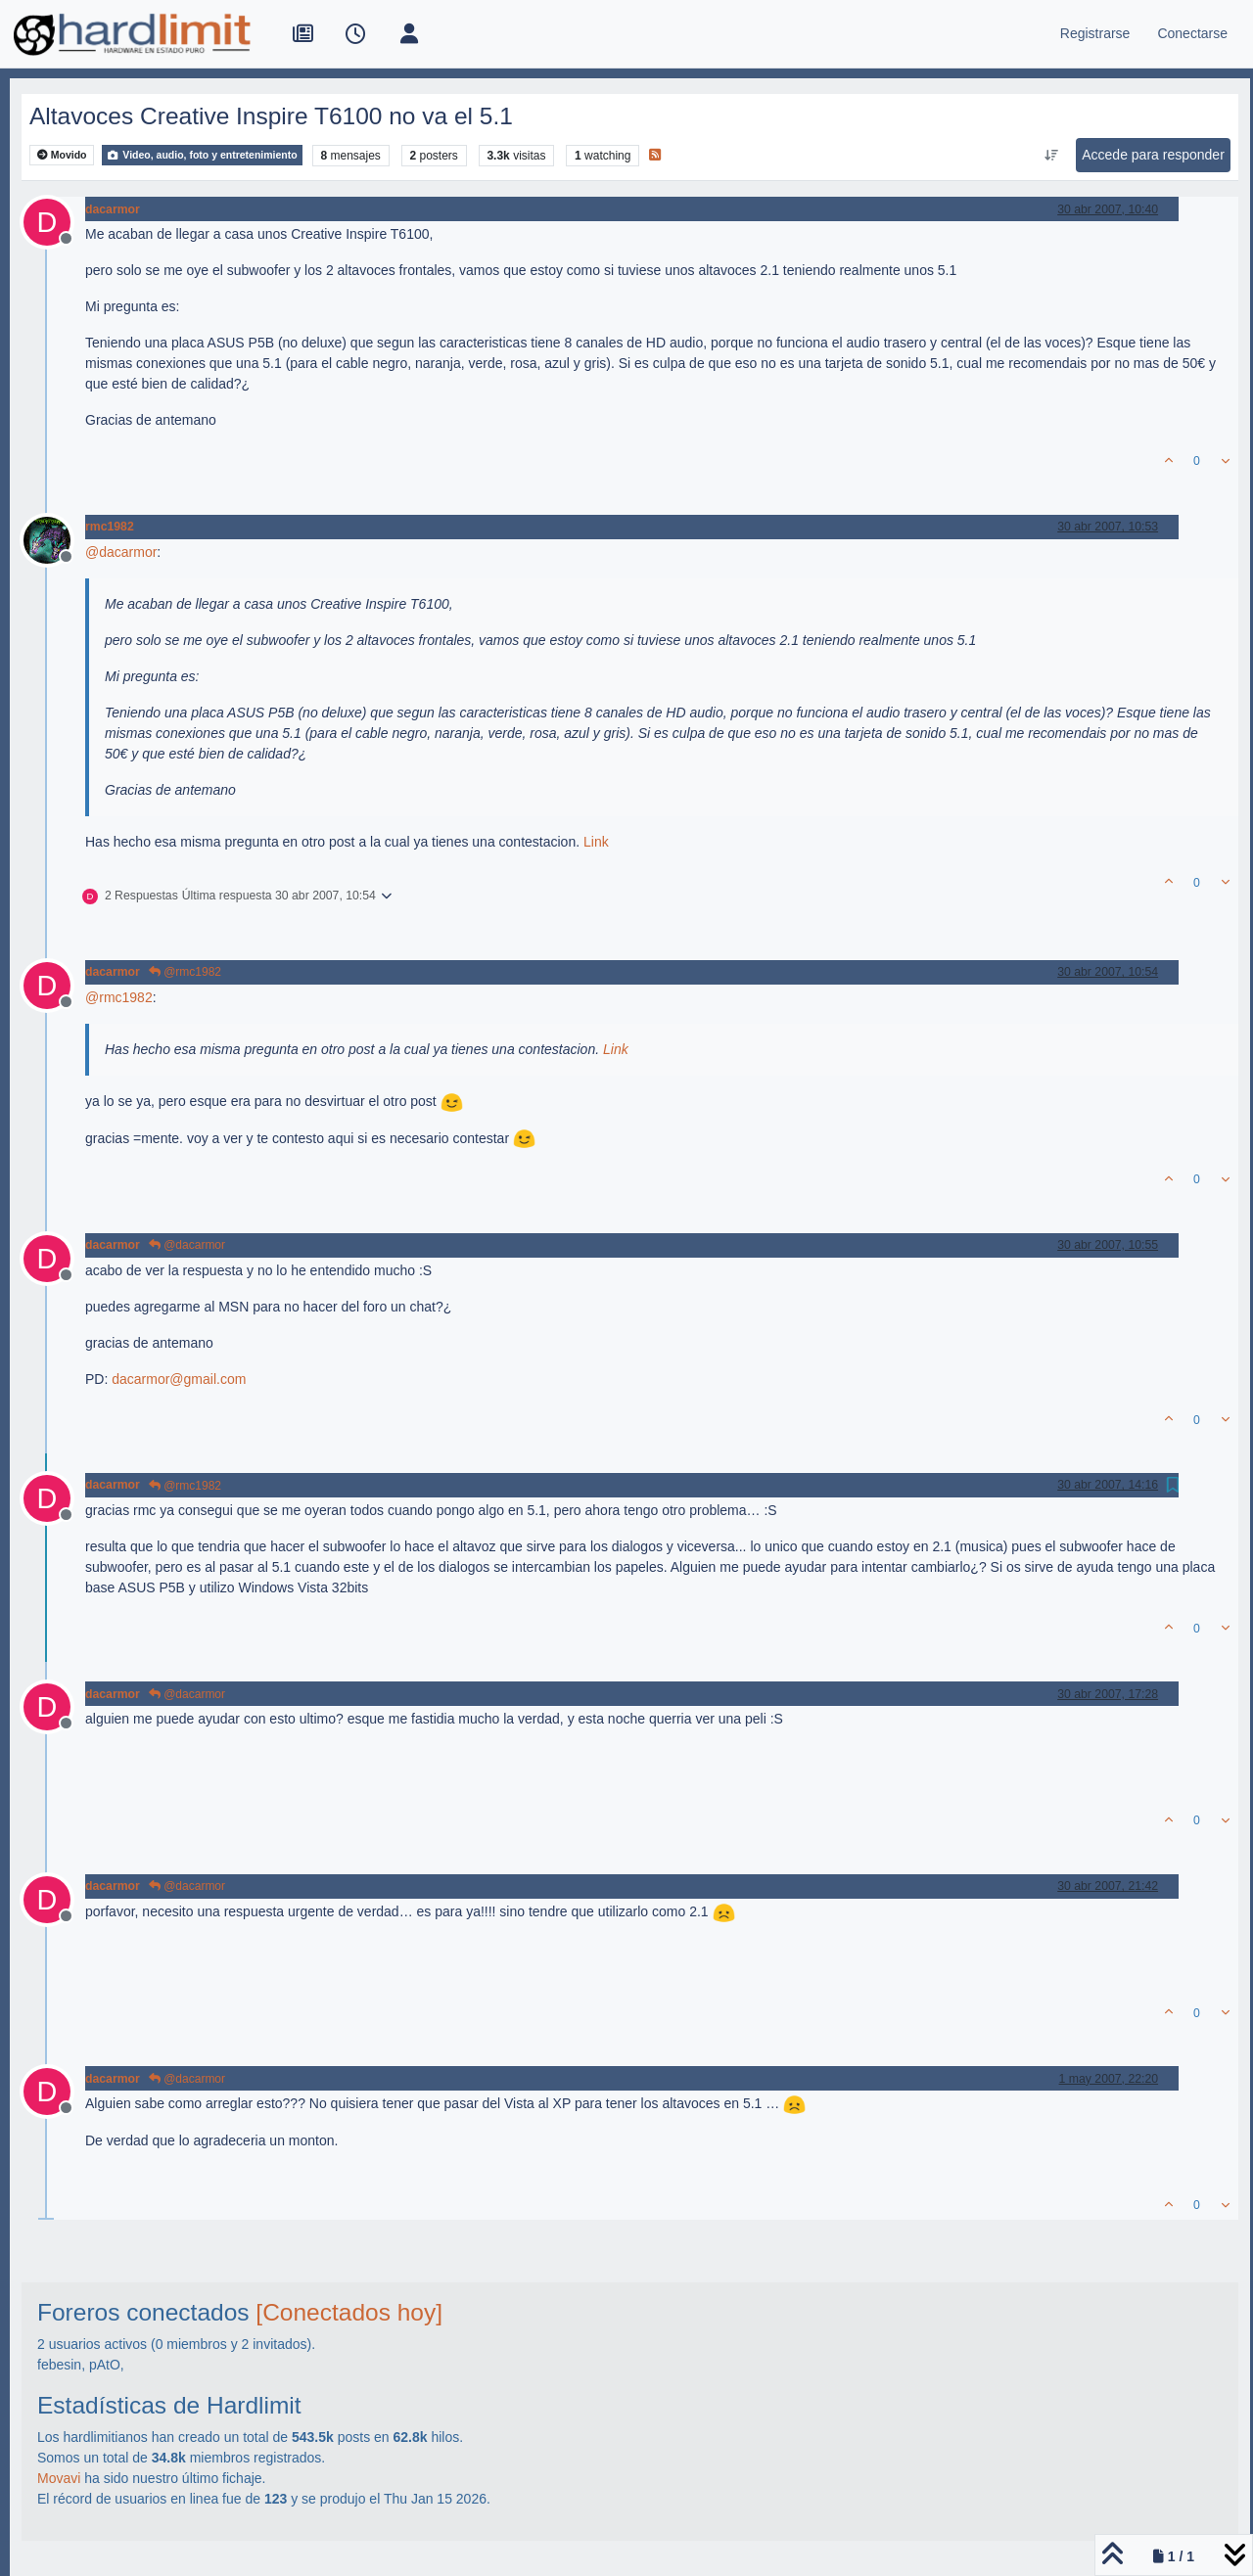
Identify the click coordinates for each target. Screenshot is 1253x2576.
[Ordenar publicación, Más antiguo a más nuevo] (1052, 155)
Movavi (58, 2478)
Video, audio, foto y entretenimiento (202, 155)
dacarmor (112, 209)
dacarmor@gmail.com (179, 1379)
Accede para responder (1153, 154)
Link (596, 842)
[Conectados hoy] (348, 2312)
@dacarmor (187, 1245)
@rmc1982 (185, 972)
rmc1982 (109, 526)
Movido (62, 155)
